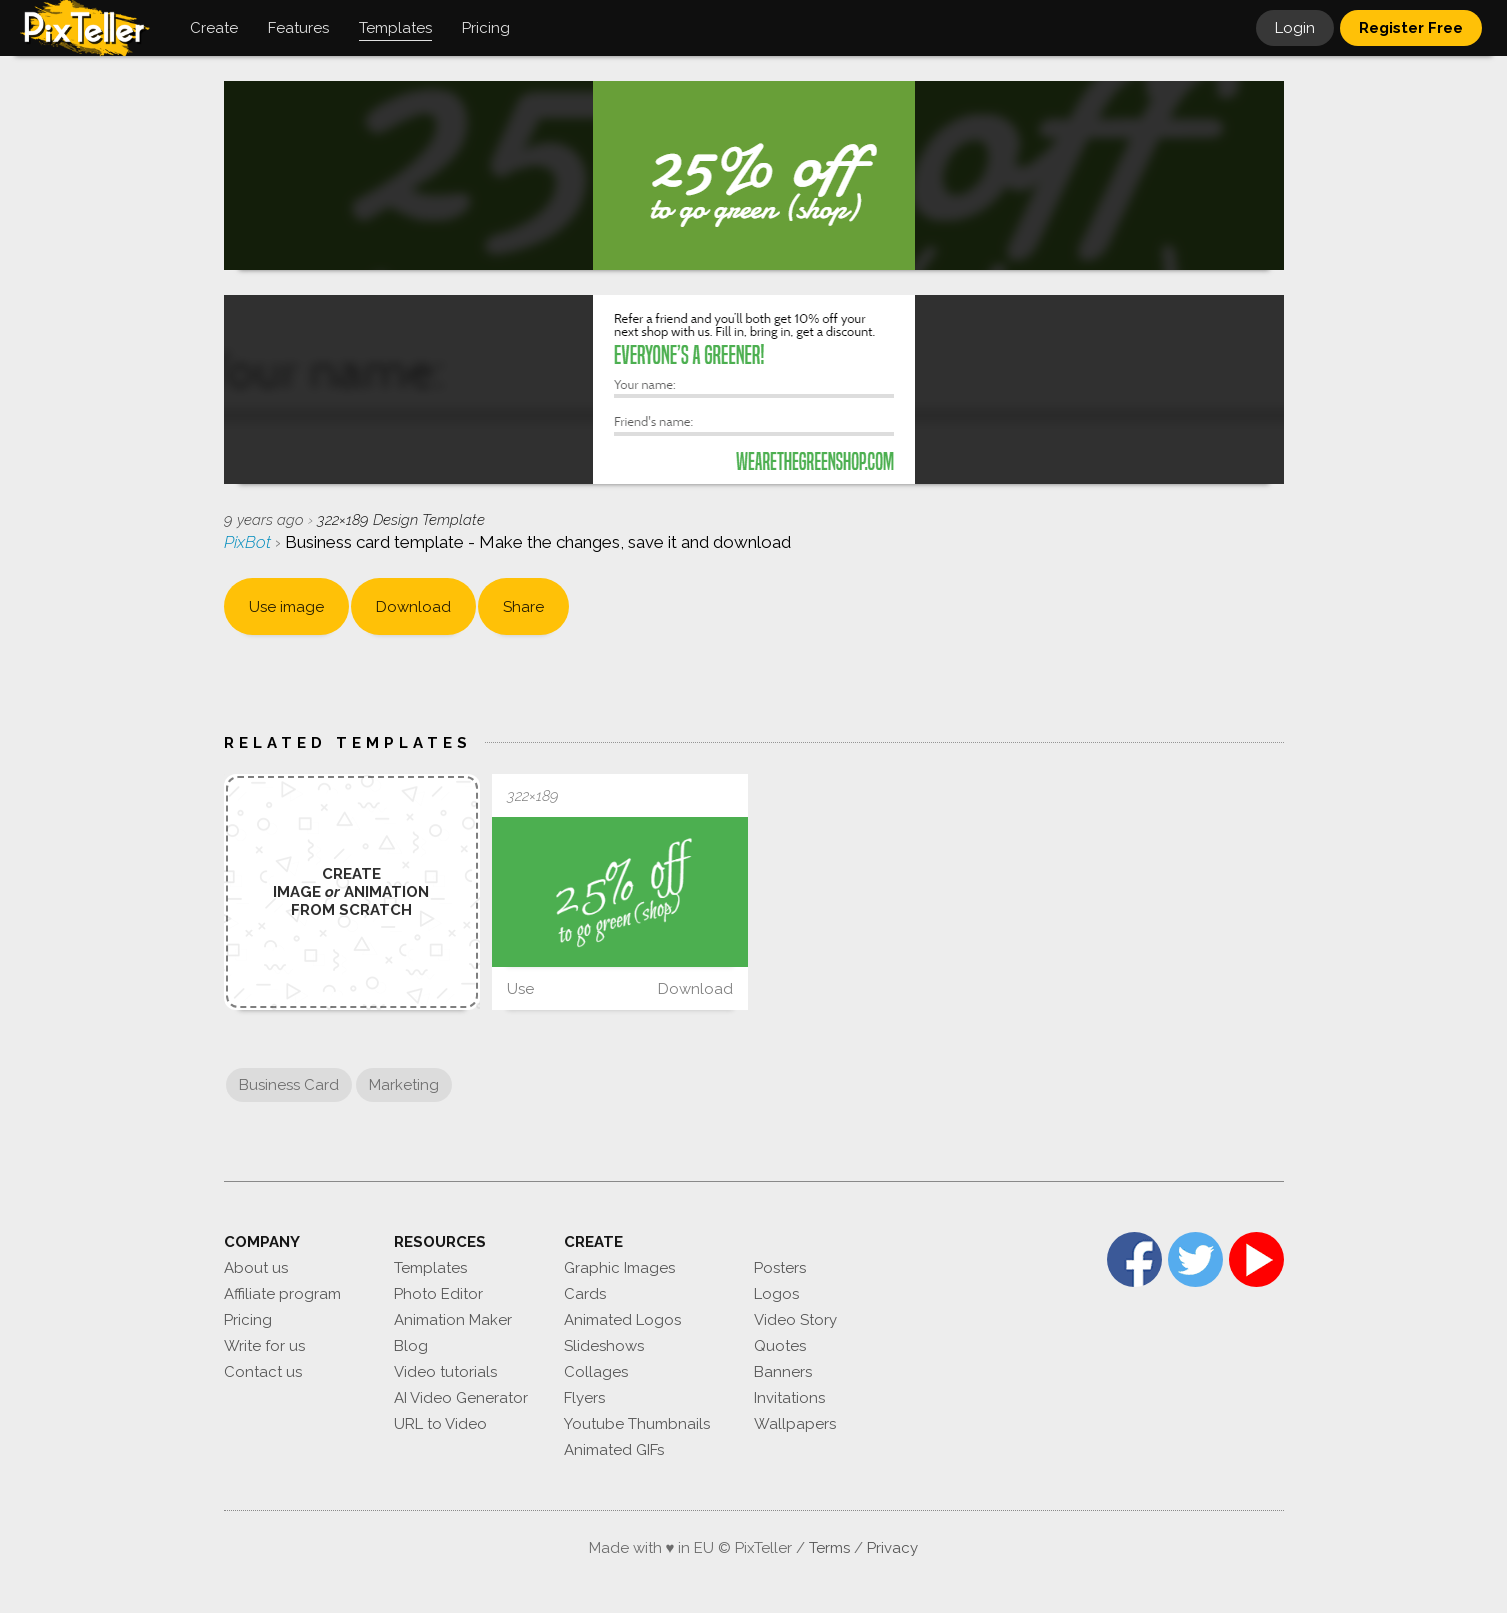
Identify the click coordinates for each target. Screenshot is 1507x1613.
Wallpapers (795, 1424)
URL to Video (440, 1424)
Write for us (264, 1346)
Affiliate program (282, 1294)
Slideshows (604, 1346)
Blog (411, 1346)
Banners (783, 1372)
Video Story (795, 1320)
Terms (829, 1548)
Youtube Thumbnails (637, 1424)
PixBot (249, 542)
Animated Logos (622, 1320)
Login (1295, 28)
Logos (776, 1294)
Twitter (1195, 1259)
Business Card (289, 1085)
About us (256, 1268)
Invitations (789, 1398)
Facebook (1134, 1259)
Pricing (248, 1320)
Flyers (584, 1398)
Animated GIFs (614, 1450)
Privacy (892, 1548)
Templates (430, 1268)
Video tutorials (445, 1372)
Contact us (263, 1372)
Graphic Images (619, 1268)
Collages (596, 1372)
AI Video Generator (461, 1398)
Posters (780, 1268)
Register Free (1411, 28)
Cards (585, 1294)
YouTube (1256, 1259)
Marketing (404, 1085)
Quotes (780, 1346)
